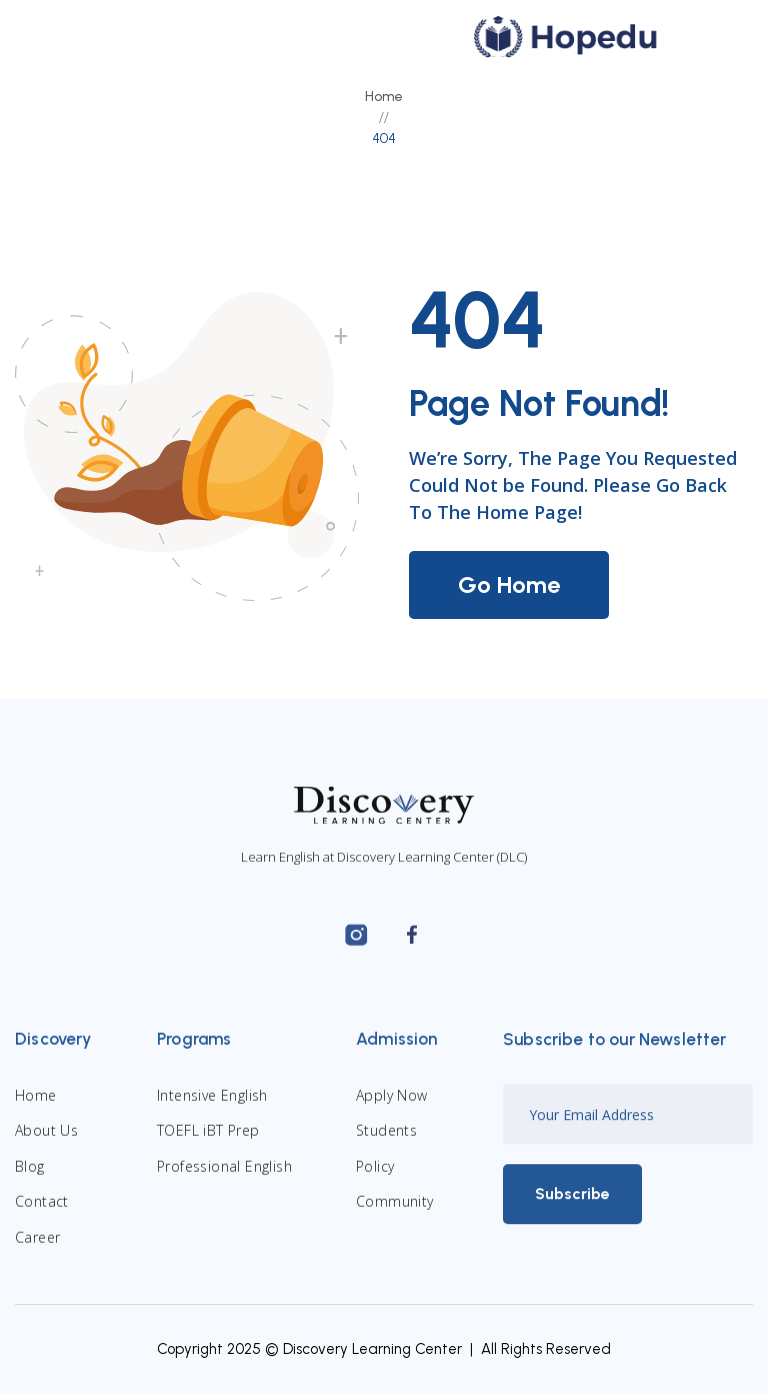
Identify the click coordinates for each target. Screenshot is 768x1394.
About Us (46, 1143)
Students (386, 1143)
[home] (566, 37)
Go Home (509, 584)
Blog (30, 1178)
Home (384, 96)
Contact (42, 1214)
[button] (711, 37)
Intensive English (212, 1108)
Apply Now (392, 1108)
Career (37, 1249)
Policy (375, 1178)
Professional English (224, 1178)
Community (395, 1214)
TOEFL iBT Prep (208, 1143)
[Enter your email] (628, 1127)
